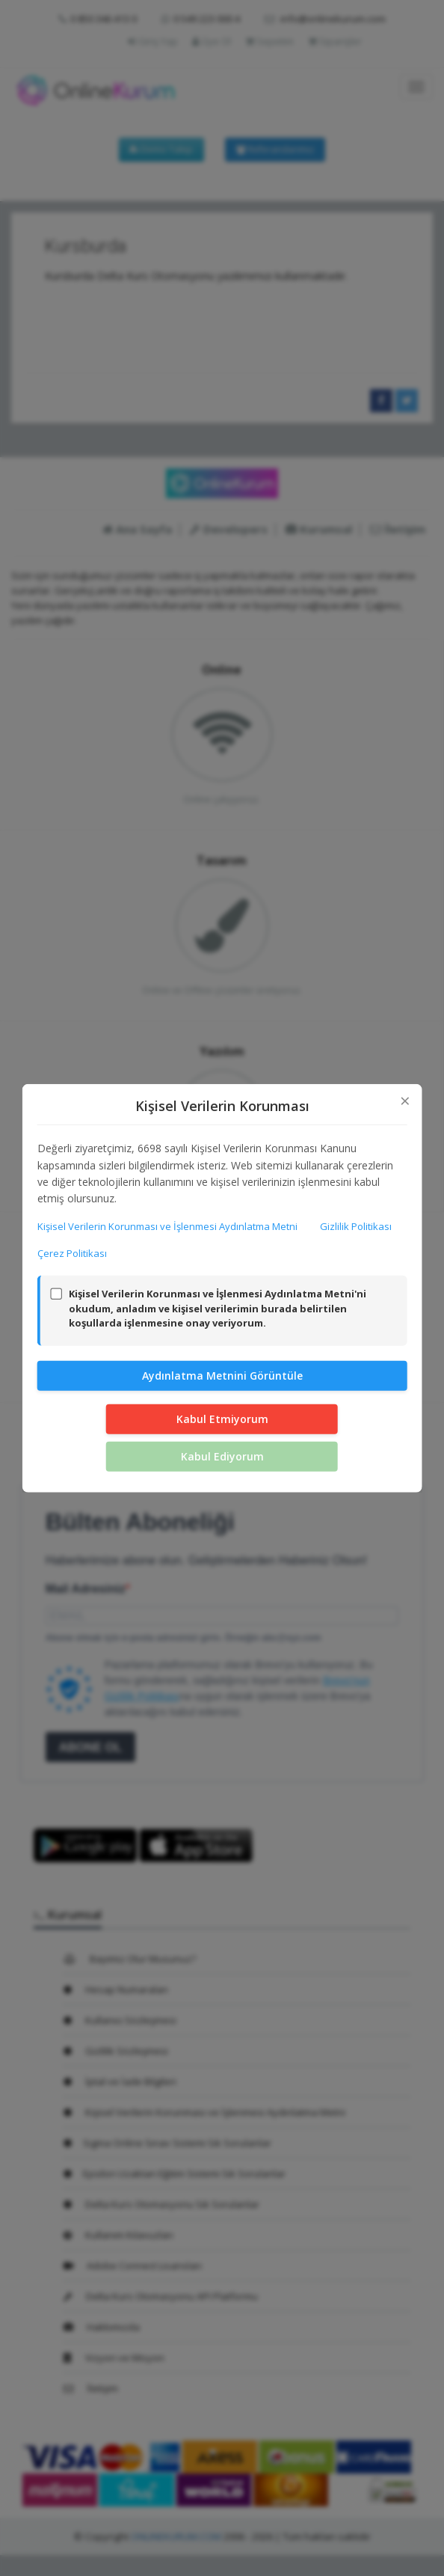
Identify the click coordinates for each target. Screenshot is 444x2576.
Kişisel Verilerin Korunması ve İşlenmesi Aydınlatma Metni (167, 1226)
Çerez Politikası (72, 1252)
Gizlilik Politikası (356, 1226)
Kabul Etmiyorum (222, 1419)
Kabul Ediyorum (222, 1456)
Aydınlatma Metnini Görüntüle (222, 1375)
